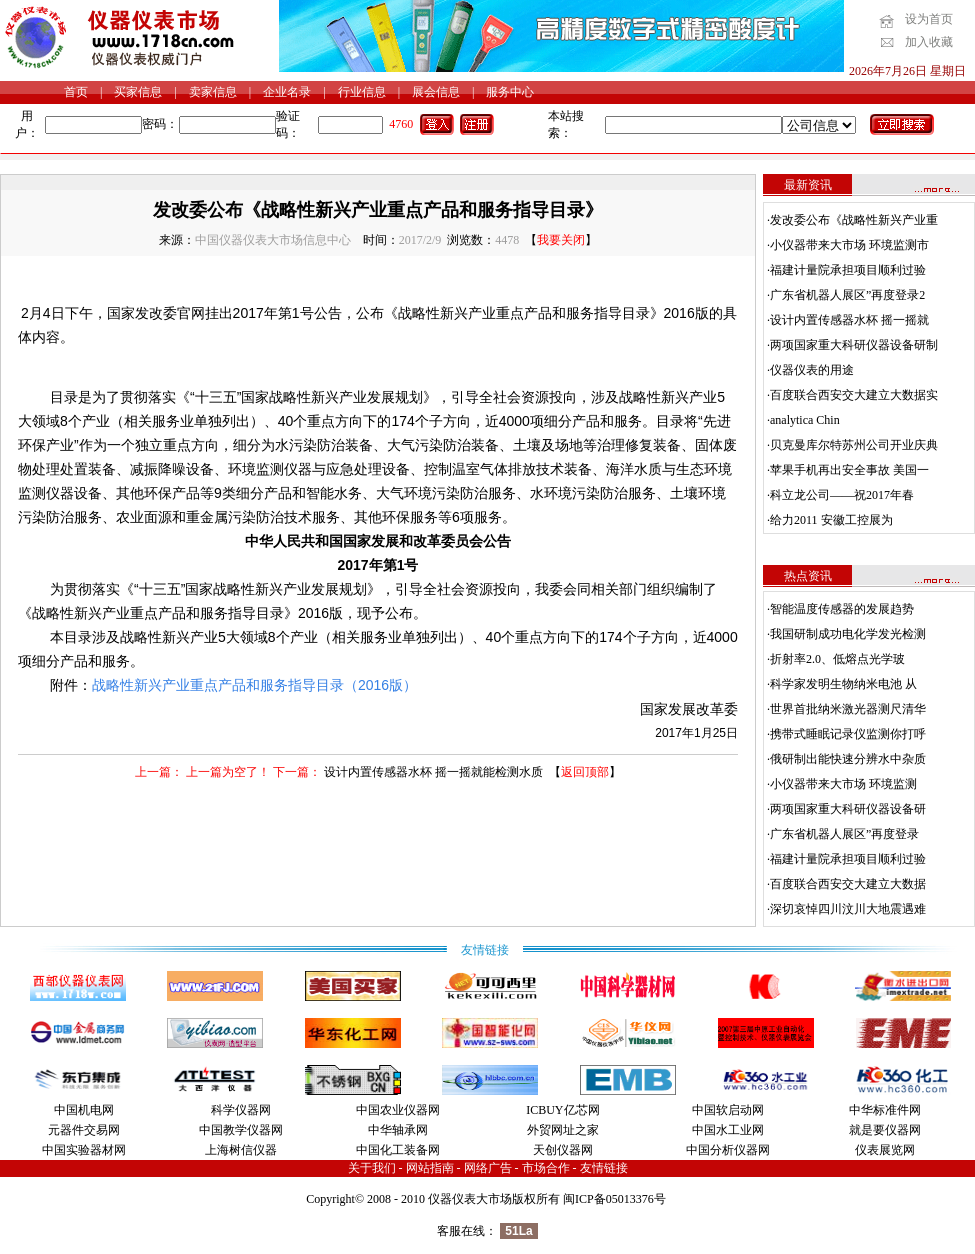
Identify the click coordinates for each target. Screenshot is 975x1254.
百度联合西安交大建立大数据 (848, 884)
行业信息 (362, 92)
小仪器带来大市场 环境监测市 (849, 245)
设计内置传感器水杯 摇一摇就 (849, 320)
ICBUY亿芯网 (562, 1110)
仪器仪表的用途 (812, 370)
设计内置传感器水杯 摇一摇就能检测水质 (433, 772)
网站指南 (430, 1168)
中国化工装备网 (398, 1150)
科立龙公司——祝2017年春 (842, 495)
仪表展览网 (885, 1150)
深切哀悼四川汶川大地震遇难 (848, 909)
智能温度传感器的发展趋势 (842, 609)
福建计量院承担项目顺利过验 (848, 270)
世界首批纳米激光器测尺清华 (848, 709)
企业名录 (287, 92)
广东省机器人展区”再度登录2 (847, 295)
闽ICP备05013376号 (614, 1199)
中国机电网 (84, 1110)
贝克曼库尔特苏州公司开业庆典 (854, 445)
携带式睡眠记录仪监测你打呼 (848, 734)
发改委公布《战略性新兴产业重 (854, 220)
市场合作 (546, 1168)
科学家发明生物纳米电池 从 (843, 684)
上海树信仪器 (241, 1150)
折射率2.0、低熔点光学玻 (837, 659)
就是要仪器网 (885, 1130)
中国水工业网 (728, 1130)
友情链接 (604, 1168)
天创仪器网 (563, 1150)
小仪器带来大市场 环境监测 (843, 784)
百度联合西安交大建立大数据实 (854, 395)
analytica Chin (805, 420)
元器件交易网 (84, 1130)
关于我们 (372, 1168)
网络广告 (488, 1168)
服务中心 (510, 92)
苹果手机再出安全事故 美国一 (849, 470)
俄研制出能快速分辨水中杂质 (848, 759)
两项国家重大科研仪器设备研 (848, 809)
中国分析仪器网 (728, 1150)
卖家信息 (213, 92)
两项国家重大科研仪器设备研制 (854, 345)
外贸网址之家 (563, 1130)
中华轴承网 (398, 1130)
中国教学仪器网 (241, 1130)
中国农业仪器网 (398, 1110)
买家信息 (138, 92)
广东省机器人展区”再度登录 (844, 834)
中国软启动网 (728, 1110)
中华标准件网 (885, 1110)
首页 (76, 92)
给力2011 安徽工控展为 (831, 520)
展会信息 (436, 92)
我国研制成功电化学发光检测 (848, 634)
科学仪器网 (241, 1110)
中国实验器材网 (84, 1150)
